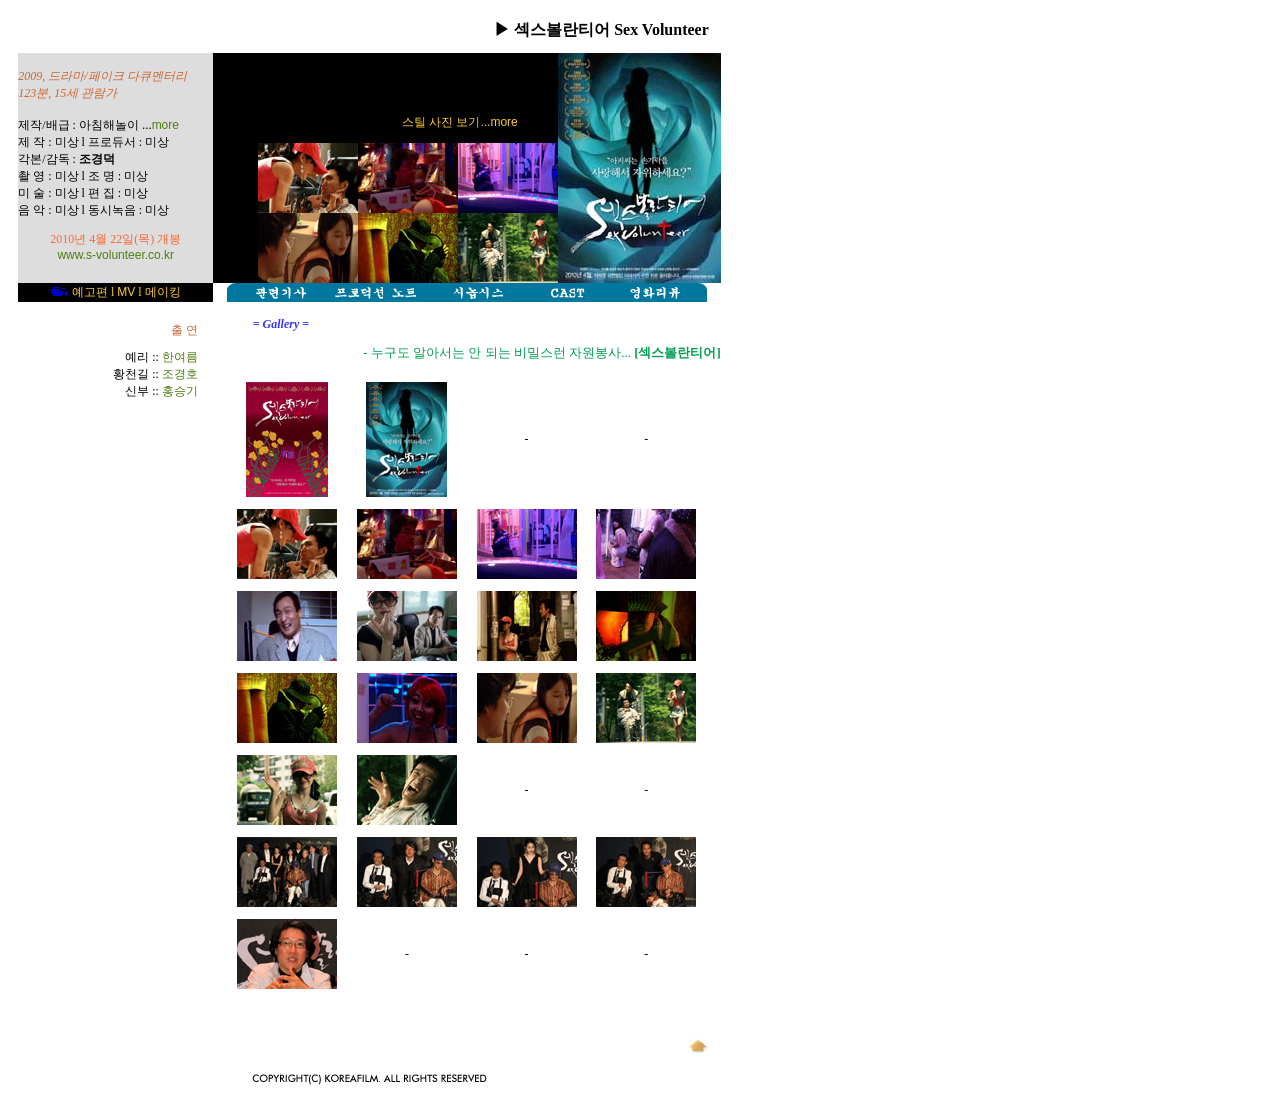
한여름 (180, 357)
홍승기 (180, 391)
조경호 (180, 374)
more (165, 125)
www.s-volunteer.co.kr (115, 255)
